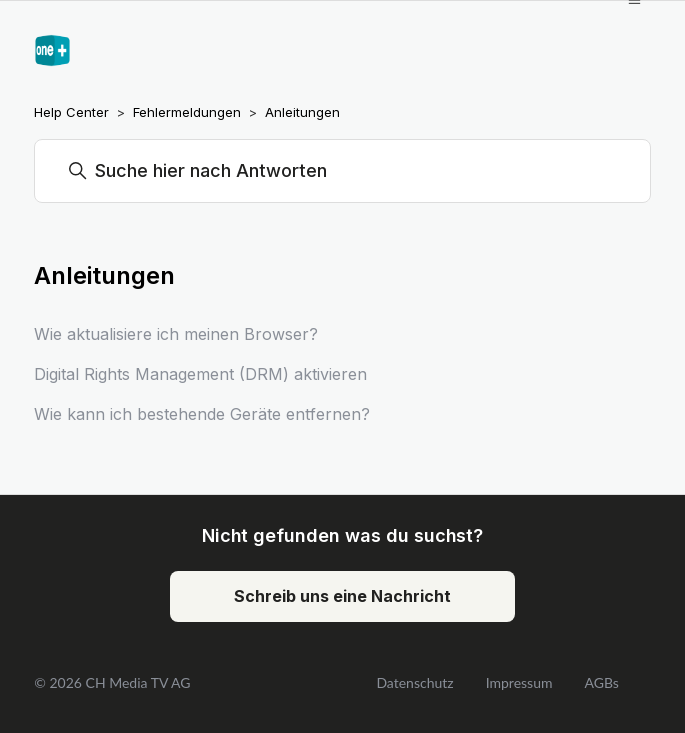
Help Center (71, 112)
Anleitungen (302, 112)
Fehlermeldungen (187, 112)
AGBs (601, 682)
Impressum (519, 682)
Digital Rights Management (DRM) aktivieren (200, 374)
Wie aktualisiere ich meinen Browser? (176, 334)
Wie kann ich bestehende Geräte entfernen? (202, 414)
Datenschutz (414, 682)
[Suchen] (342, 171)
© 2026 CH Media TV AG (112, 682)
